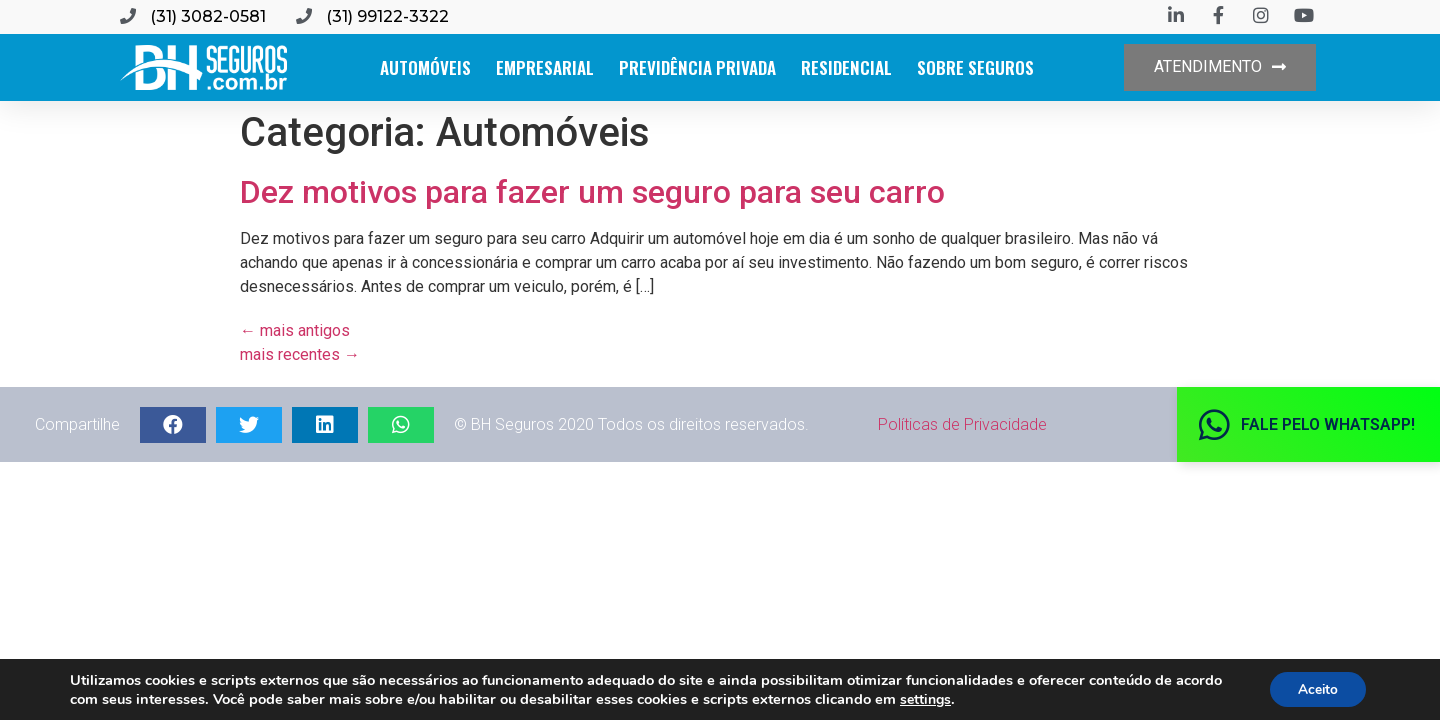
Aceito (1315, 688)
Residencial (846, 67)
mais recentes (300, 354)
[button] (1220, 67)
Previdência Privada (697, 67)
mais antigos (295, 330)
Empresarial (545, 67)
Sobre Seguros (975, 67)
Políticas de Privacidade (962, 424)
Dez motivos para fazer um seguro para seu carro (592, 192)
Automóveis (425, 67)
